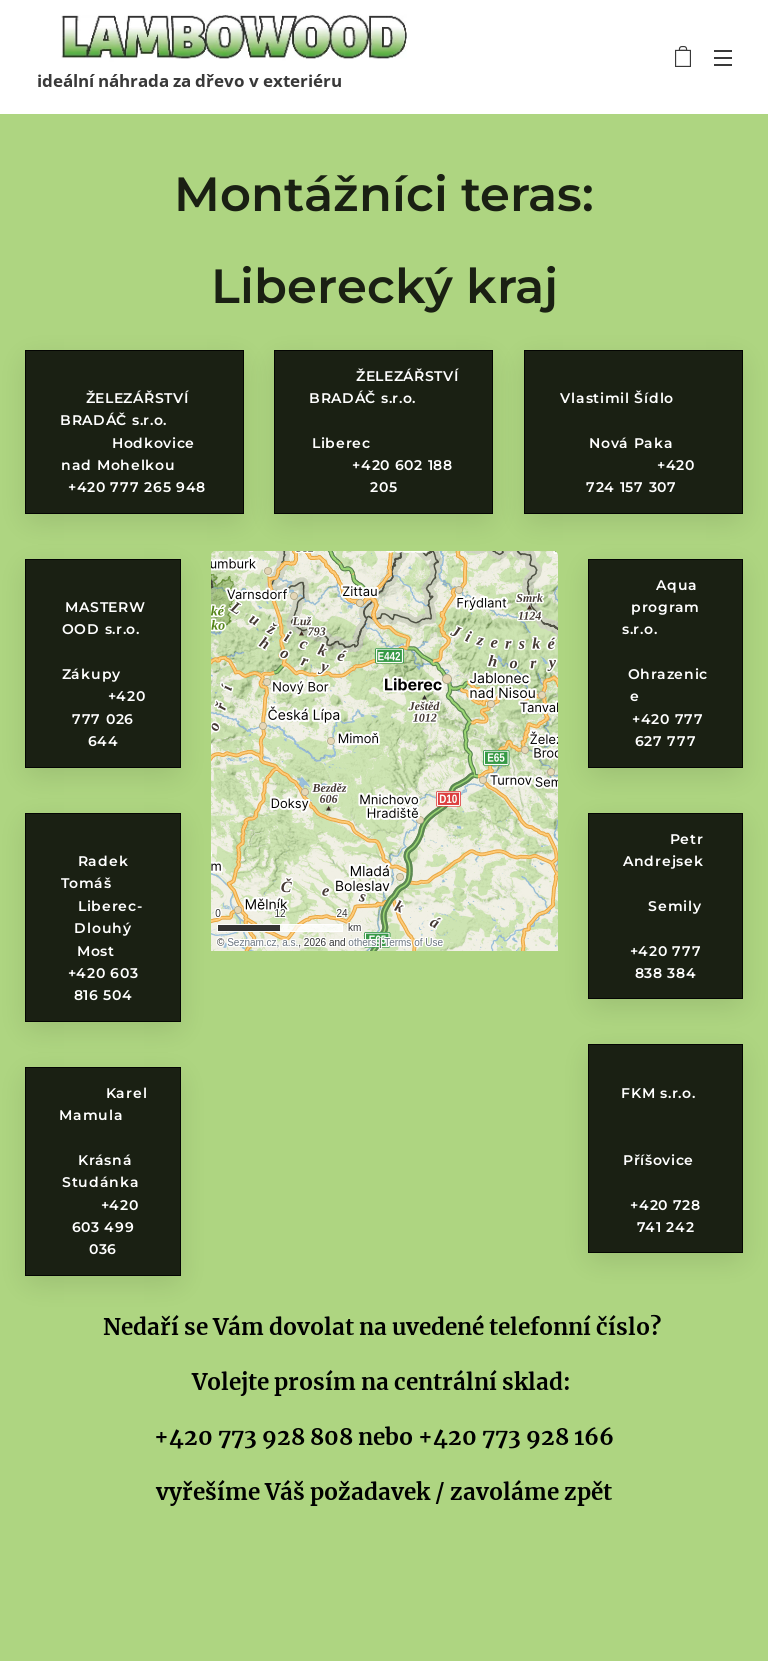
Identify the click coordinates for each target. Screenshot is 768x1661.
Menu (723, 58)
